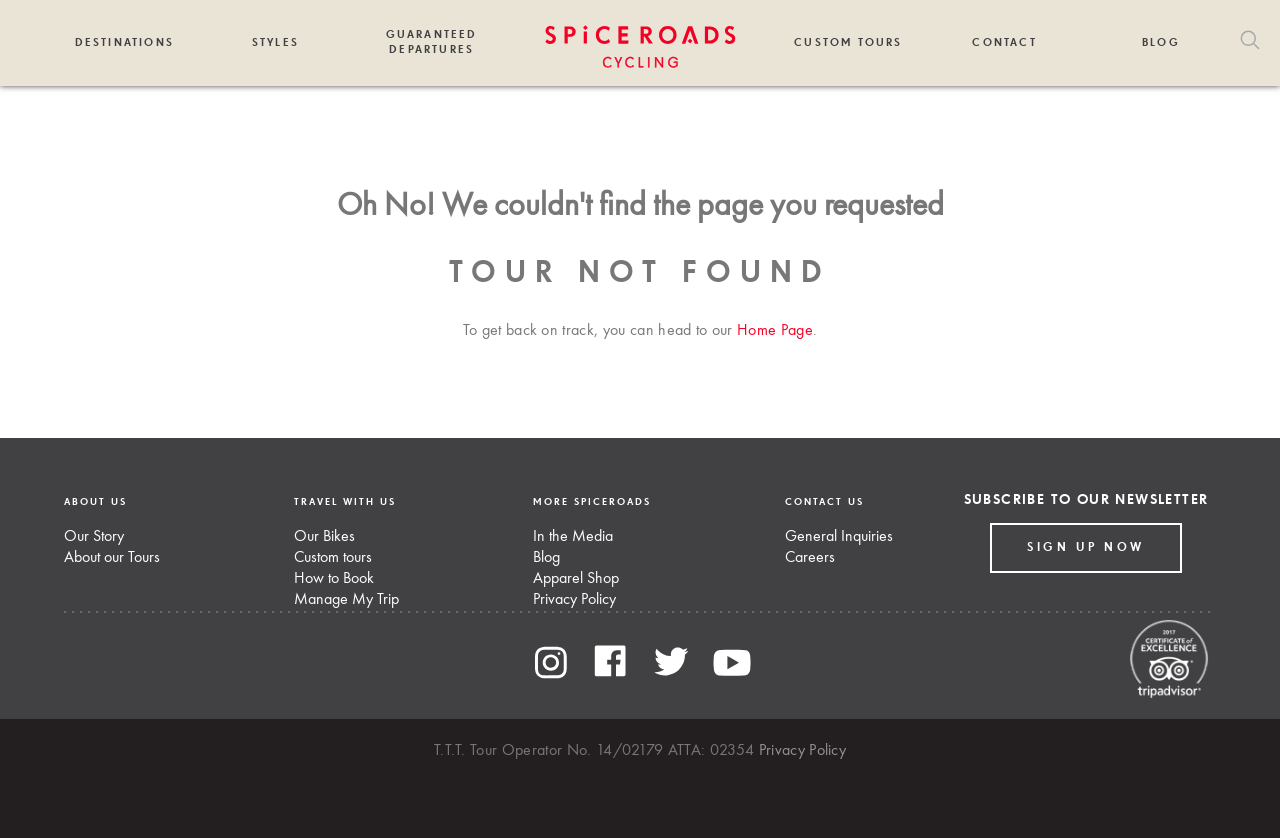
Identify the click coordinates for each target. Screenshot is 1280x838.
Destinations (124, 42)
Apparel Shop (576, 579)
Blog (1161, 42)
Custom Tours (848, 42)
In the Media (573, 537)
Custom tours (333, 558)
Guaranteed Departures (432, 42)
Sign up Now (1086, 548)
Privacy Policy (574, 600)
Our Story (94, 537)
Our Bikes (324, 537)
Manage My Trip (346, 600)
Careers (810, 558)
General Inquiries (839, 537)
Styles (275, 42)
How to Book (334, 579)
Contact (1004, 42)
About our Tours (112, 558)
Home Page (775, 331)
